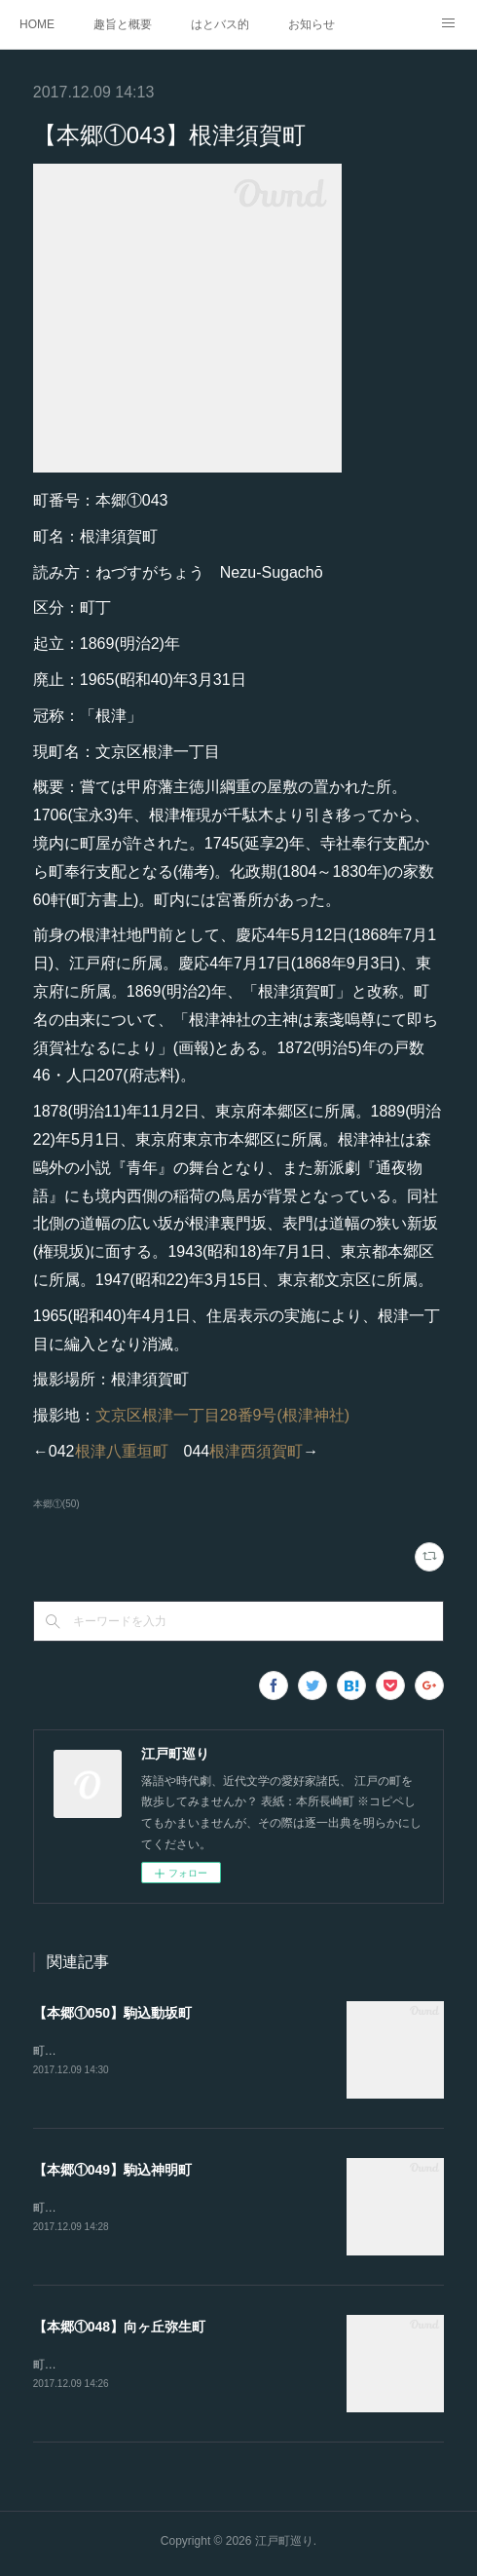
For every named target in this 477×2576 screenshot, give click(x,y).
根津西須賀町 (256, 1451)
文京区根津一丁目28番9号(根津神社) (222, 1415)
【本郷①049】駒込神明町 (112, 2171)
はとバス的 (220, 24)
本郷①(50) (56, 1503)
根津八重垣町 (121, 1451)
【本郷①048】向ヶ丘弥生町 (119, 2329)
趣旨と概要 (122, 24)
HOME (37, 24)
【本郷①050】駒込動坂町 (112, 2013)
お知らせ (311, 24)
